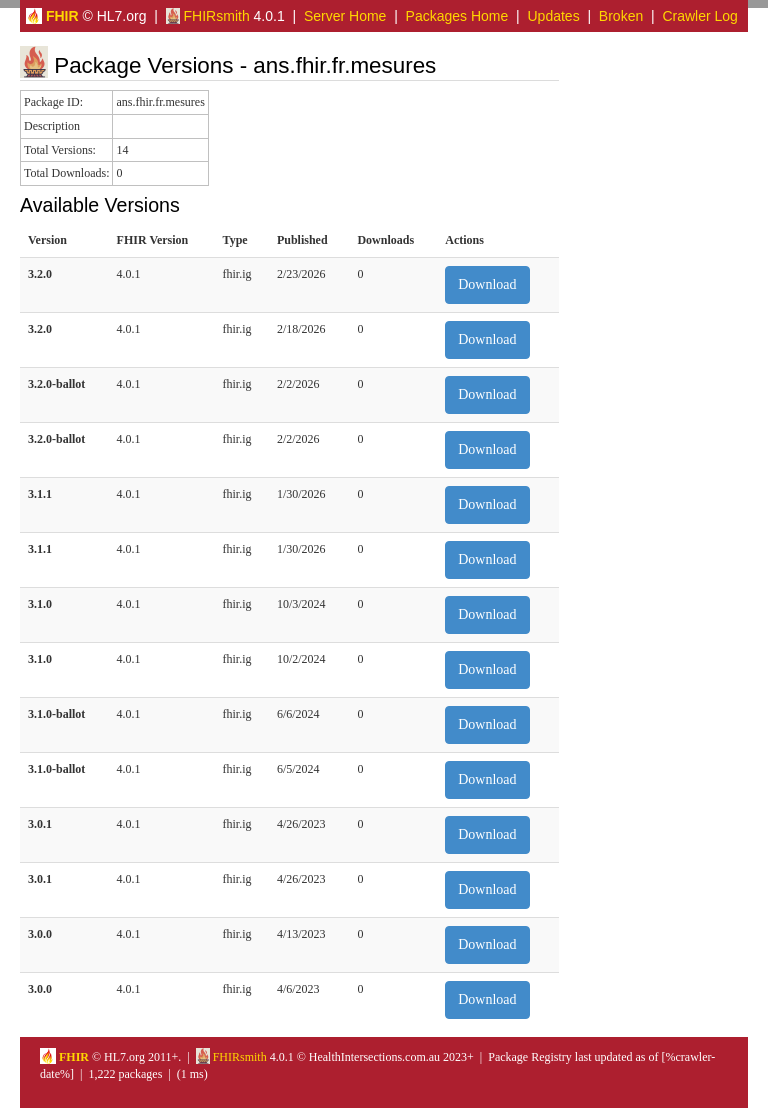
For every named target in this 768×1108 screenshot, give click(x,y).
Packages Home (457, 16)
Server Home (345, 16)
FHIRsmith (208, 16)
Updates (554, 16)
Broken (621, 16)
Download (487, 284)
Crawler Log (699, 16)
